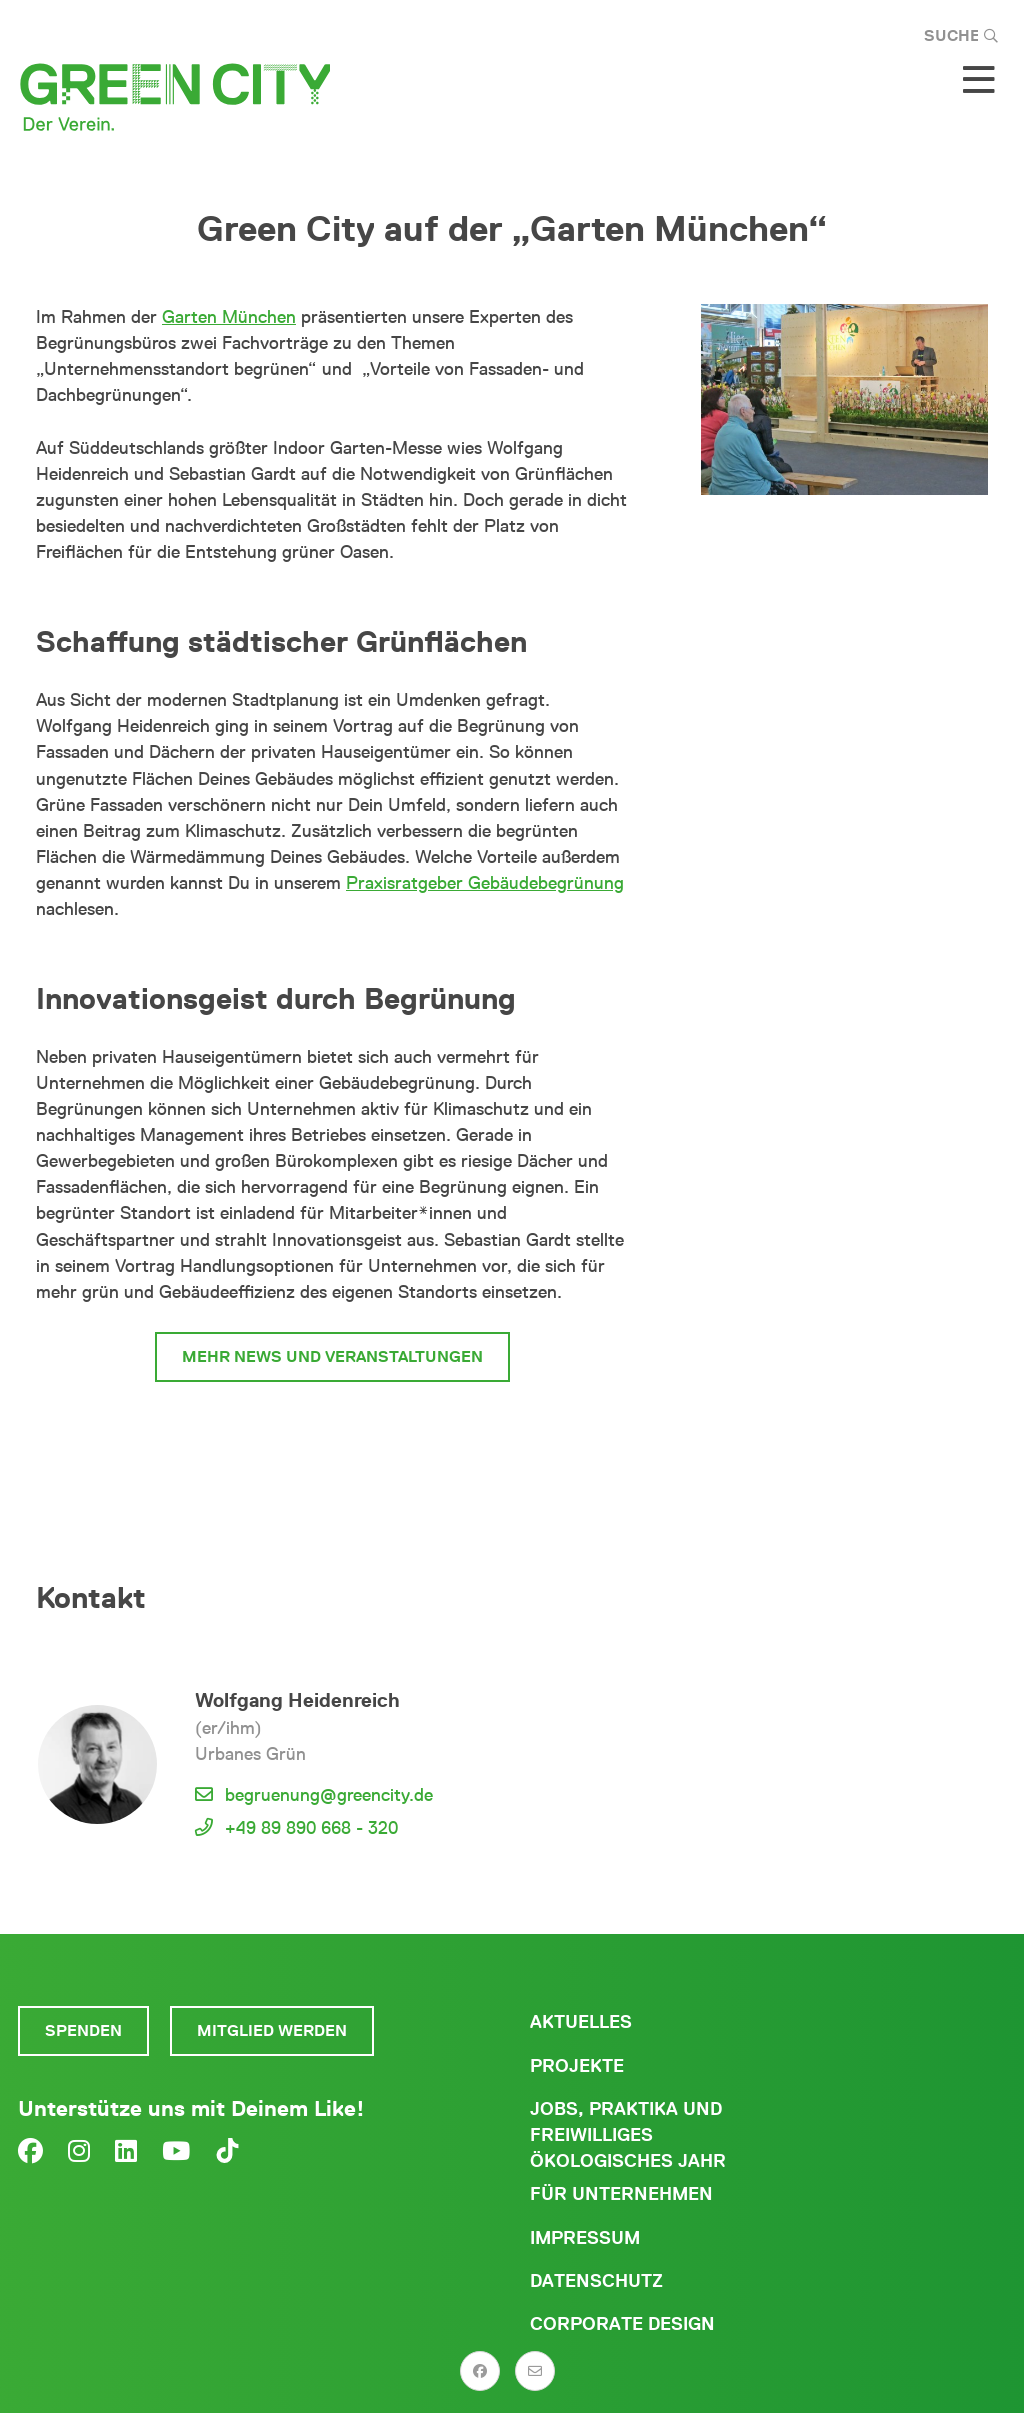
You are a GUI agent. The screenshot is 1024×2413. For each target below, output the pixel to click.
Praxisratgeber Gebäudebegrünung (485, 883)
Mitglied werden (272, 2030)
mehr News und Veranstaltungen (332, 1356)
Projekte (577, 2066)
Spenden (83, 2030)
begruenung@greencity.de (329, 1795)
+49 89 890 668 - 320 (311, 1828)
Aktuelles (581, 2022)
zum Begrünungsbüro (335, 1431)
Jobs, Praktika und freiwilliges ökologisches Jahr (628, 2135)
